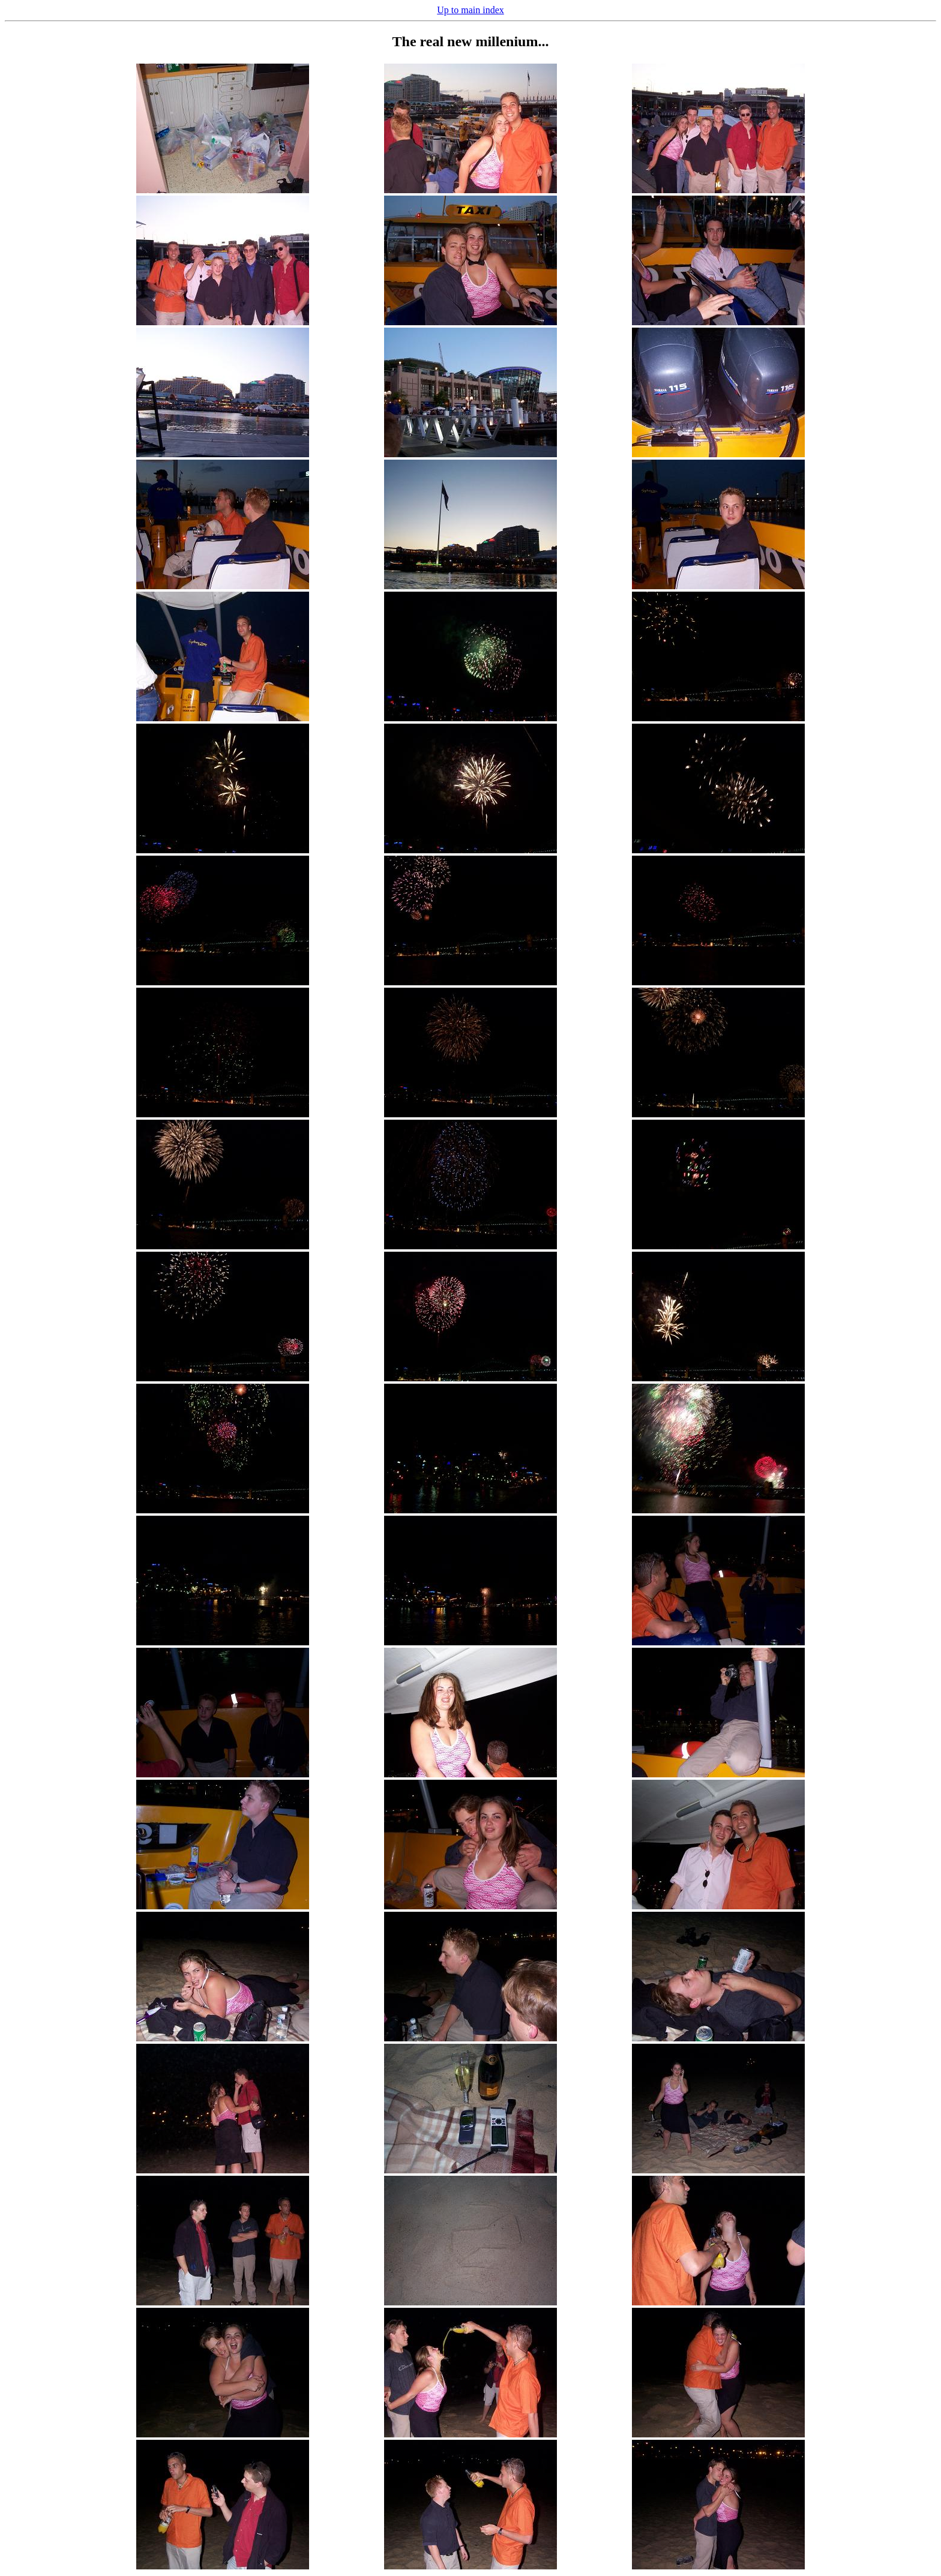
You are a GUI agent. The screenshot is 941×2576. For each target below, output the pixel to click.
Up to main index (470, 10)
